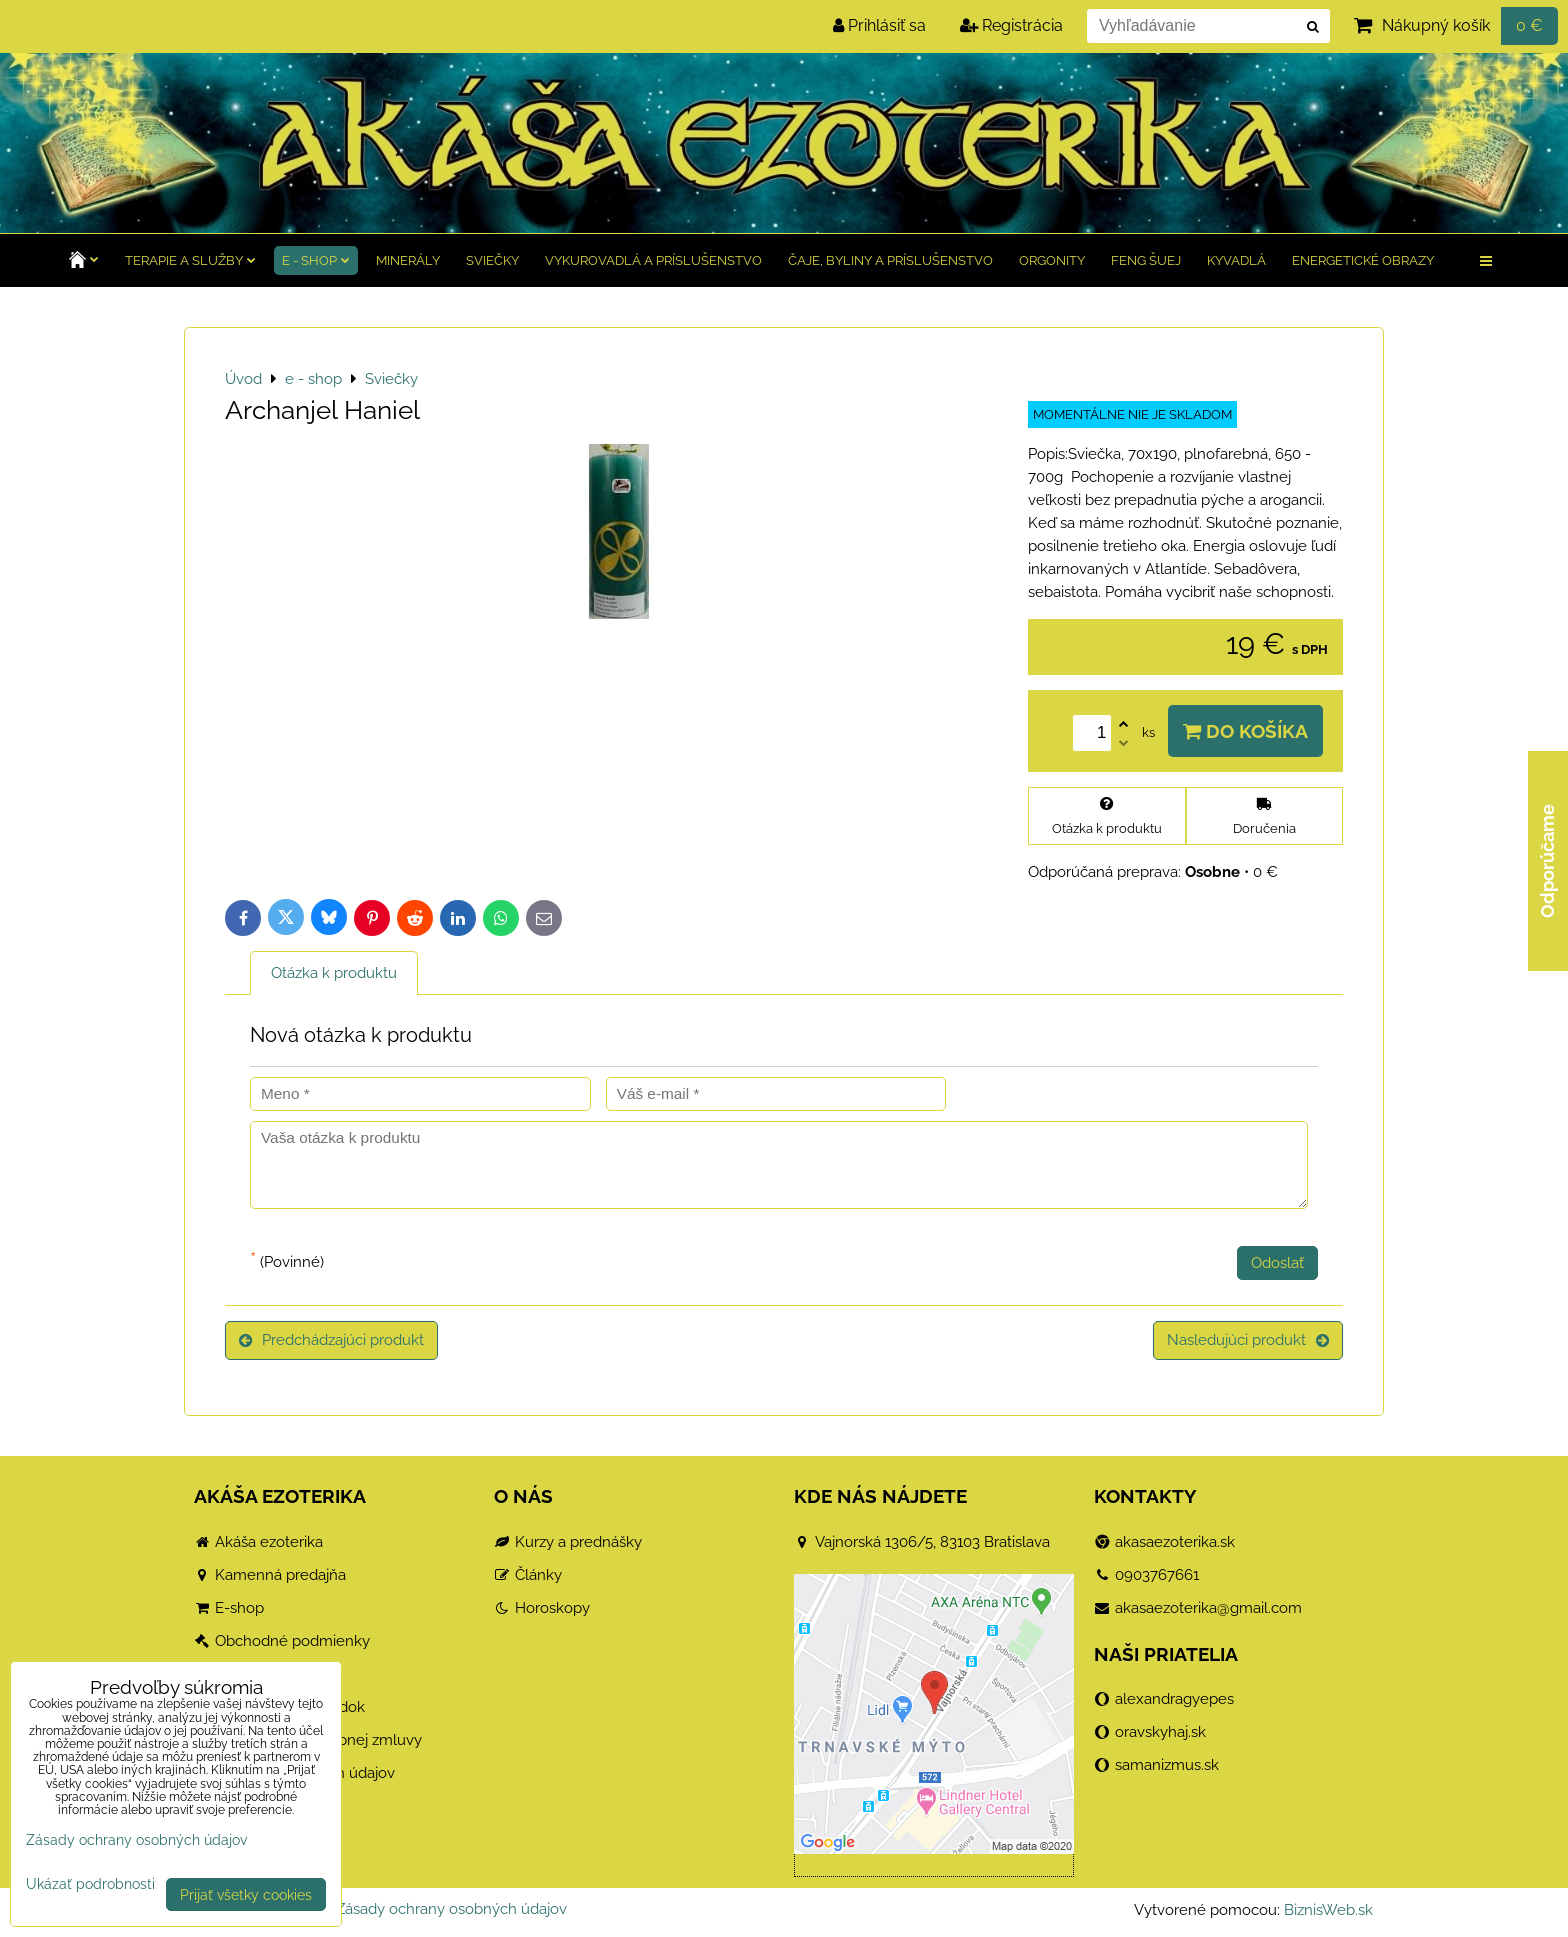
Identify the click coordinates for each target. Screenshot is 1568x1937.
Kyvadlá (1236, 260)
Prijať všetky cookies (246, 1894)
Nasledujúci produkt (1248, 1340)
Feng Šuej (1146, 260)
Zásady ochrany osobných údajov (451, 1909)
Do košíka (1245, 731)
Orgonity (1052, 260)
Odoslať (1277, 1263)
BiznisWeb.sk (1328, 1910)
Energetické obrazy (1363, 260)
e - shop (316, 260)
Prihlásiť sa (879, 25)
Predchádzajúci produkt (331, 1340)
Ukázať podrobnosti (90, 1884)
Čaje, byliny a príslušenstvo (890, 260)
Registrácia (1011, 25)
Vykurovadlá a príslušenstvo (653, 260)
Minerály (408, 260)
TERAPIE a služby (190, 260)
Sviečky (492, 260)
